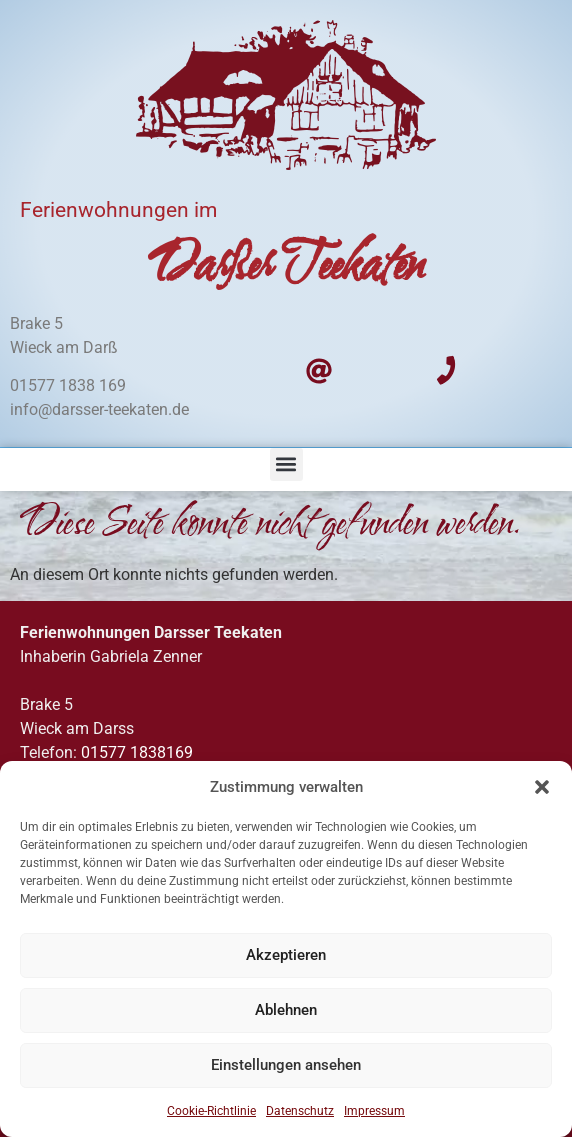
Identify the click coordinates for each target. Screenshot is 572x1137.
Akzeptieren (286, 956)
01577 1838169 (137, 752)
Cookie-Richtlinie (211, 1111)
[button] (542, 787)
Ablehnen (286, 1011)
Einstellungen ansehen (286, 1066)
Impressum (374, 1111)
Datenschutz (300, 1111)
